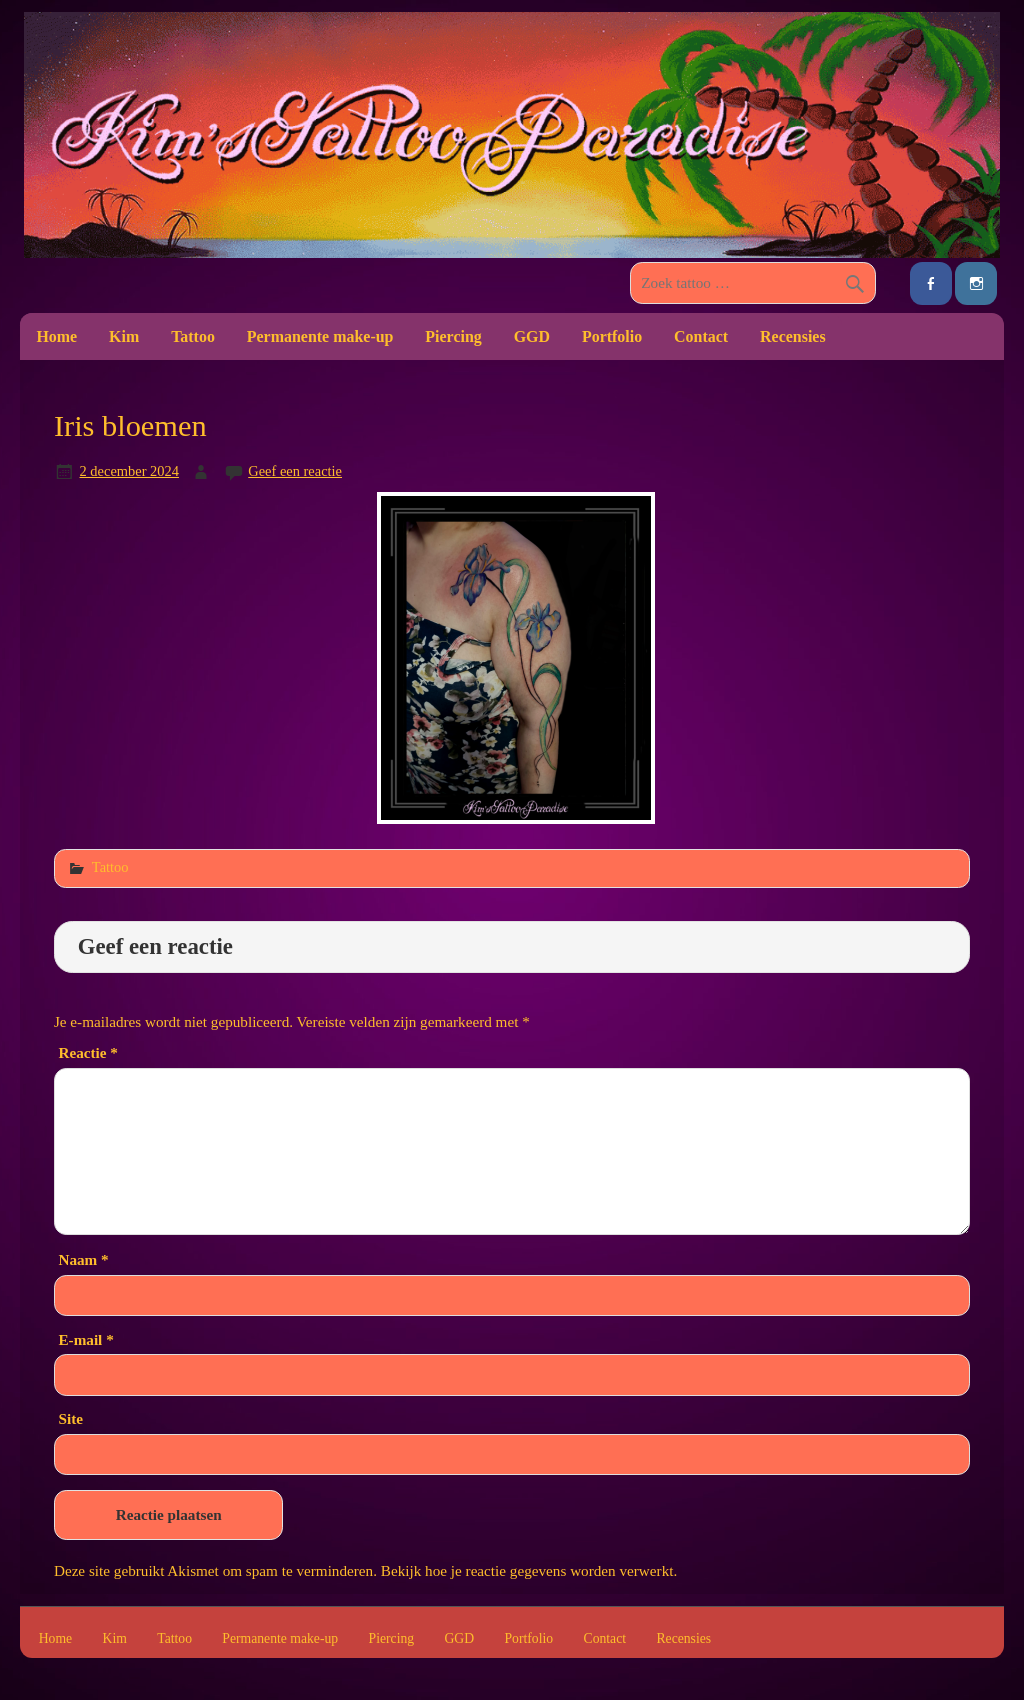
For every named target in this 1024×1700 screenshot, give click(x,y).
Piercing (453, 336)
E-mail (85, 1339)
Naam (83, 1259)
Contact (701, 336)
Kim (124, 336)
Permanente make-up (320, 336)
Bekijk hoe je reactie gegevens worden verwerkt (527, 1570)
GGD (532, 336)
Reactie (87, 1052)
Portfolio (612, 336)
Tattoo (193, 336)
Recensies (793, 336)
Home (56, 336)
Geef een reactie (295, 471)
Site (70, 1418)
